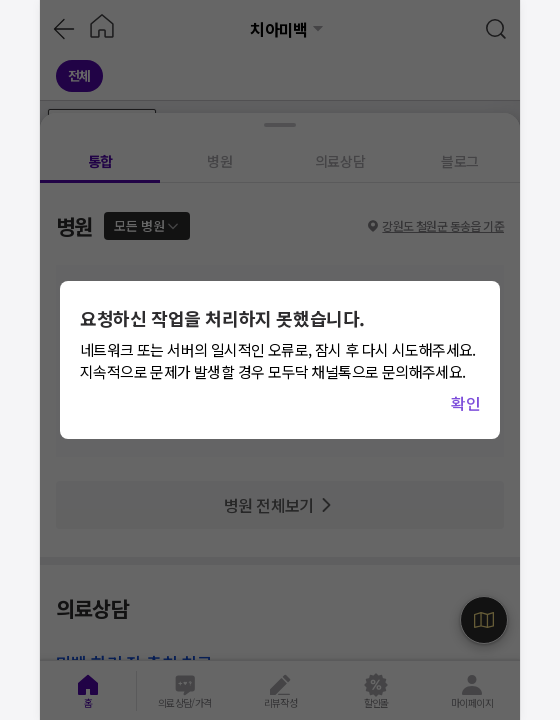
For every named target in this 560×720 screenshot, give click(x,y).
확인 (465, 403)
